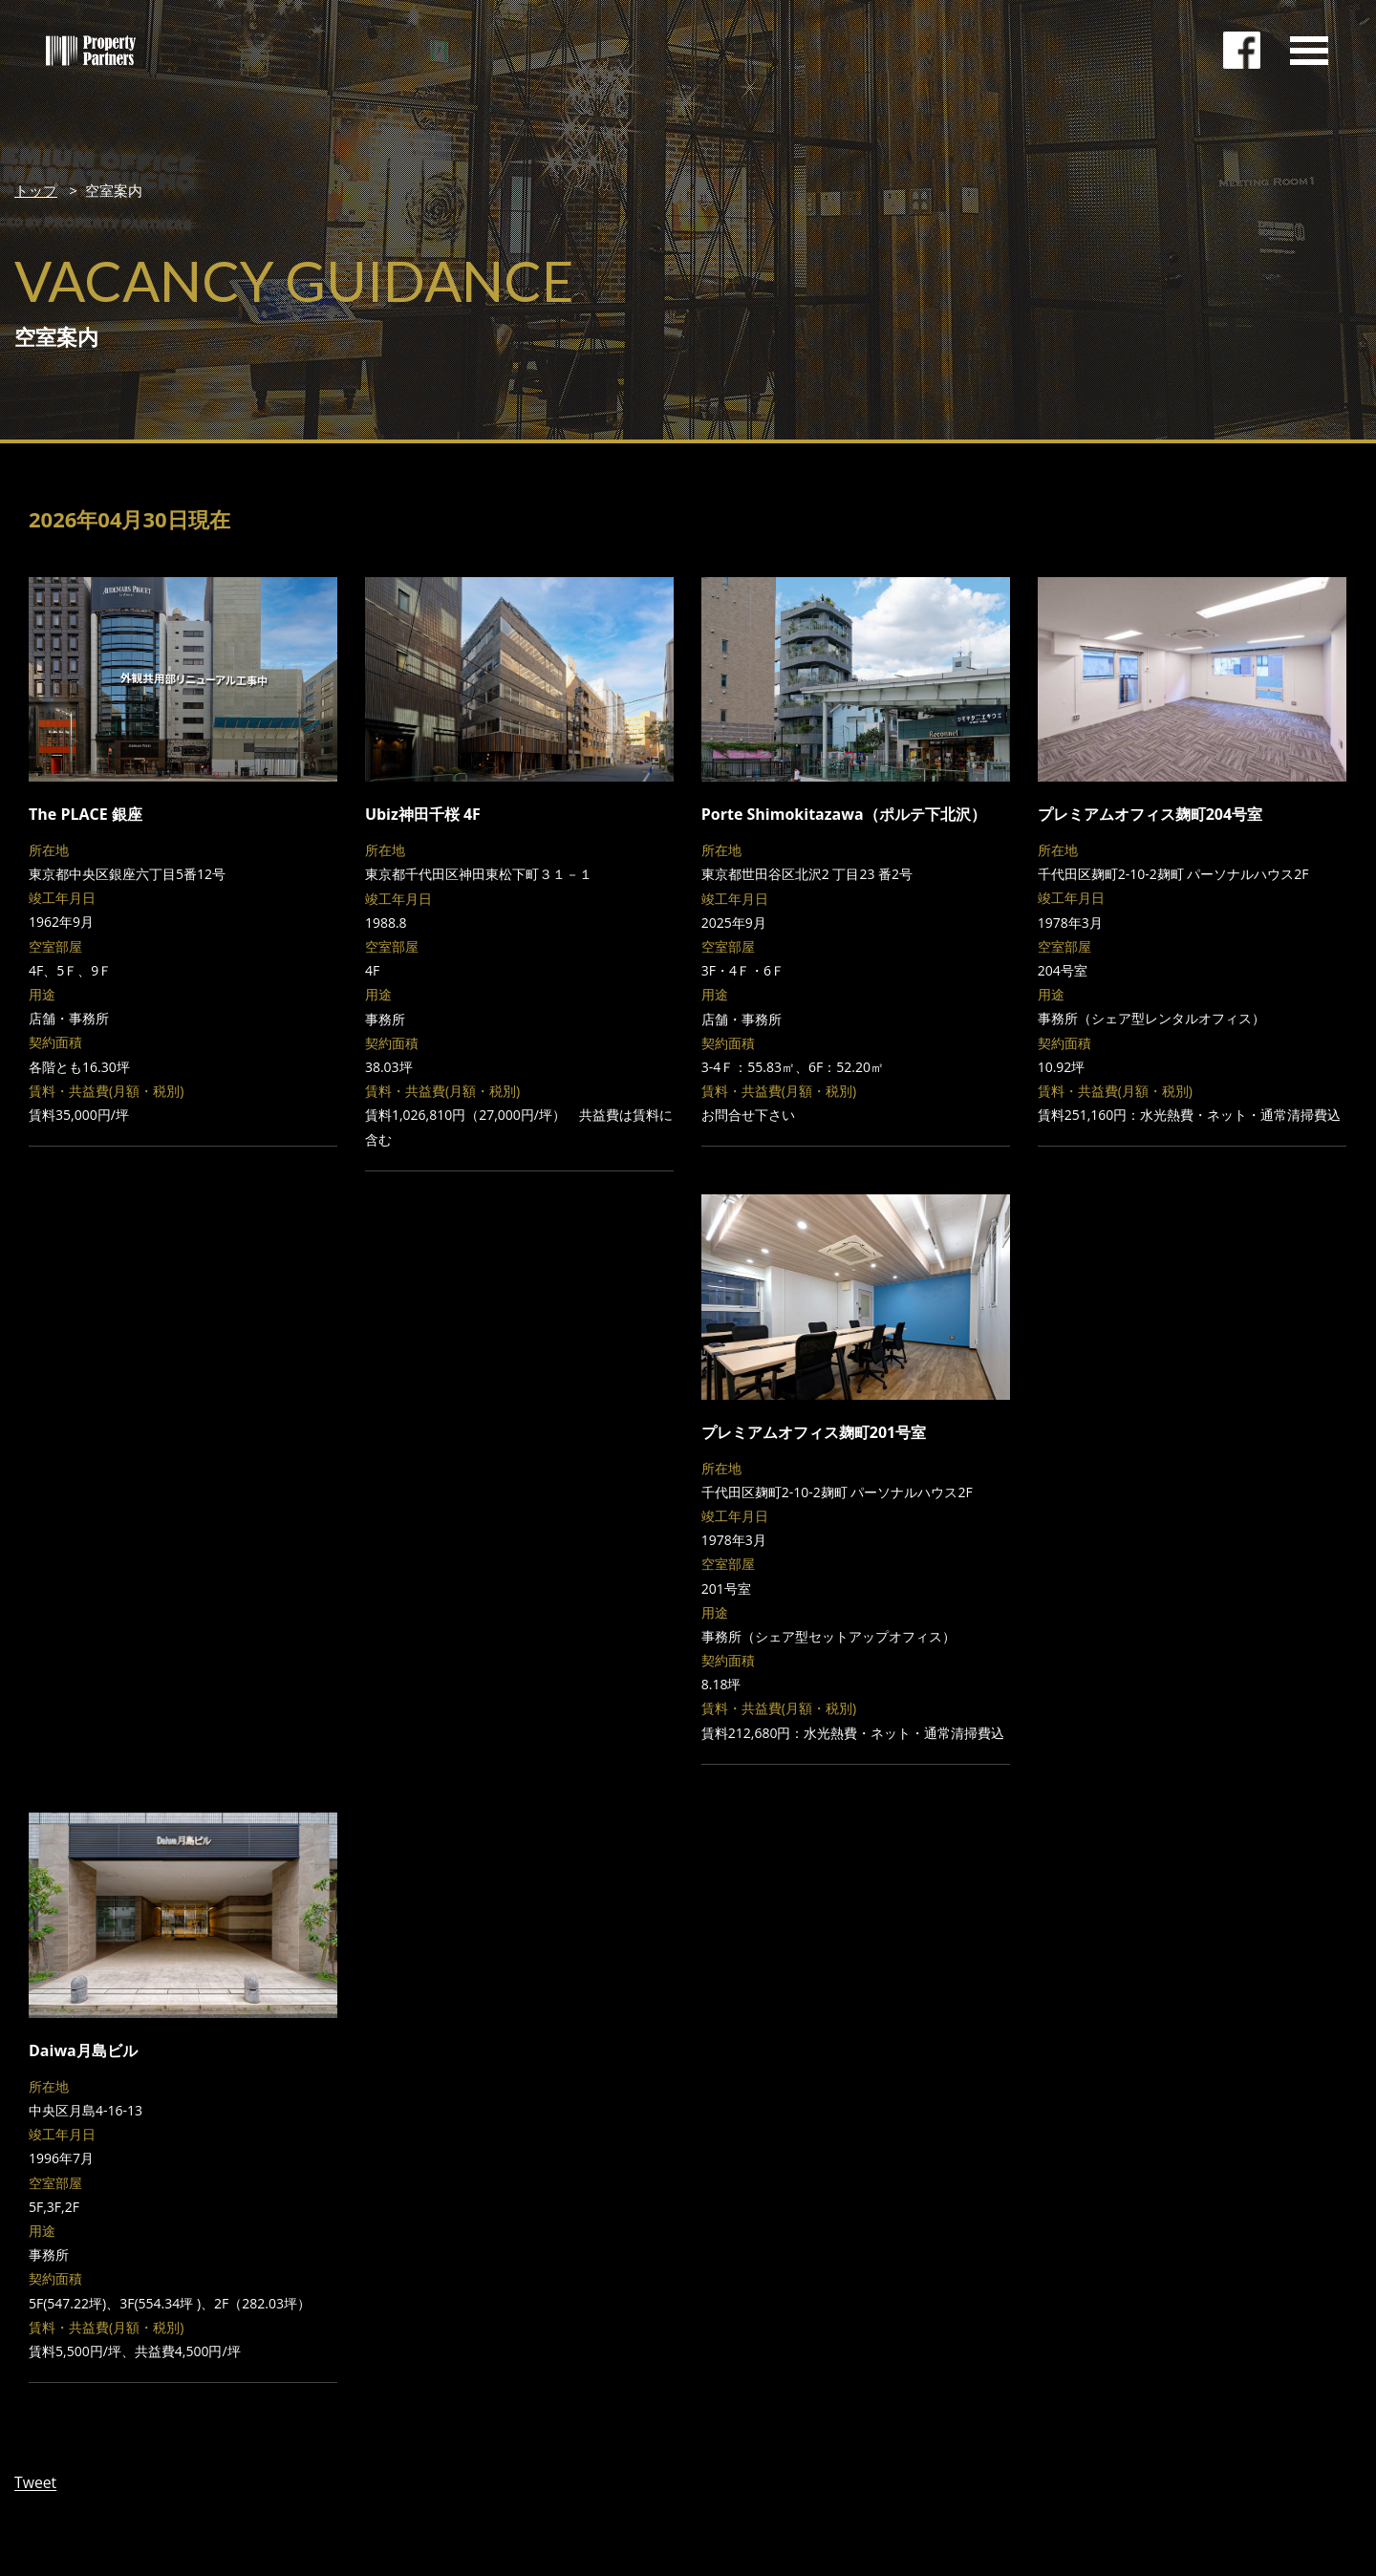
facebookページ (1242, 52)
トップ (35, 190)
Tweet (35, 2482)
